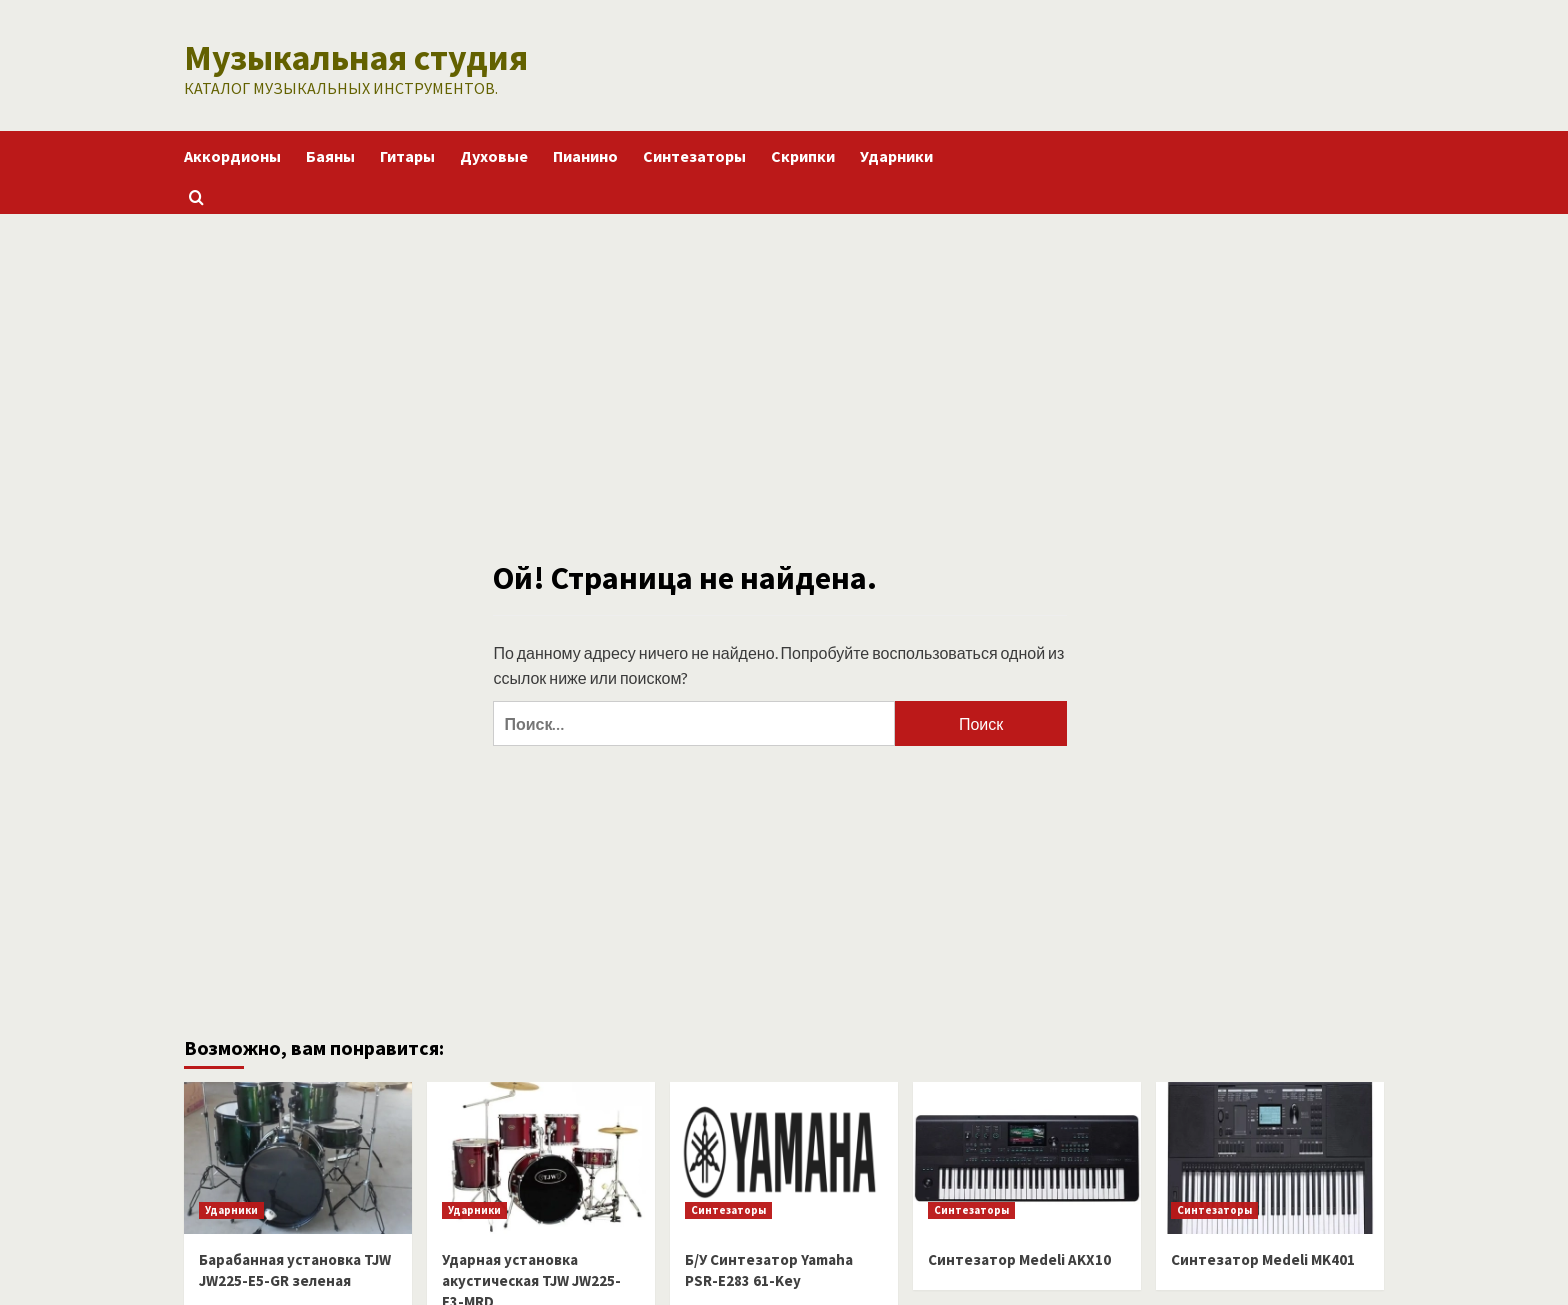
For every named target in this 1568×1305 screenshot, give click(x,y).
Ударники (896, 153)
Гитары (407, 153)
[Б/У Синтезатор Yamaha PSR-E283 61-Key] (784, 1155)
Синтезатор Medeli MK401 (1263, 1256)
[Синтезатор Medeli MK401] (1270, 1155)
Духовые (494, 153)
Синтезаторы (694, 153)
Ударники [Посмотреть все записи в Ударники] (231, 1207)
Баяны (330, 153)
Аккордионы (232, 153)
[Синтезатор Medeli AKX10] (1027, 1155)
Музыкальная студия (340, 56)
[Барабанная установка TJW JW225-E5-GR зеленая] (298, 1155)
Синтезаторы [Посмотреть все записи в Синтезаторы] (728, 1207)
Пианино (585, 153)
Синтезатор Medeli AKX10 (1019, 1256)
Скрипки (803, 153)
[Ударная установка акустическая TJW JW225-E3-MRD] (541, 1155)
